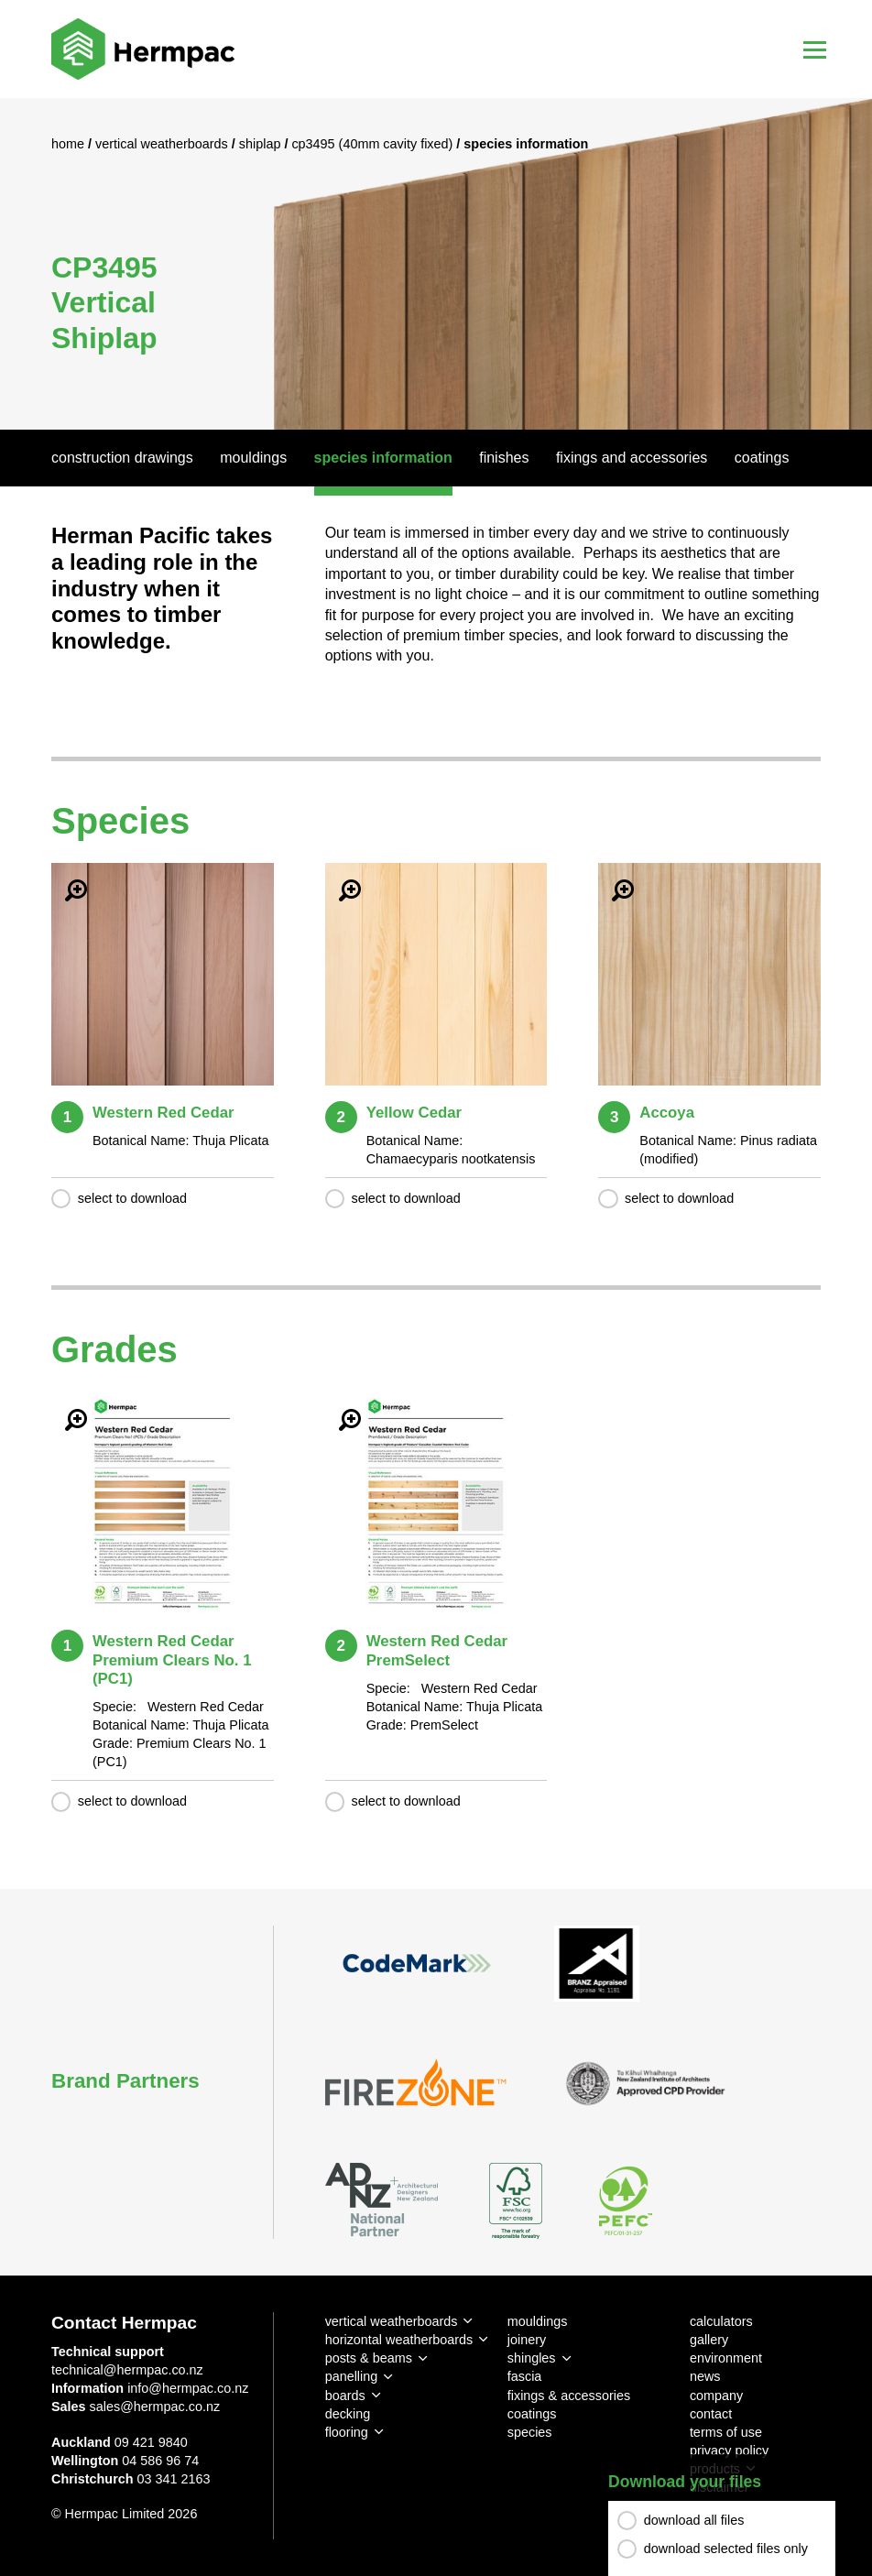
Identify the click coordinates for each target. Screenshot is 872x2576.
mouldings (537, 2321)
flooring (346, 2432)
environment (726, 2358)
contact (711, 2414)
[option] (436, 264)
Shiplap (262, 143)
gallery (709, 2339)
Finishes (504, 457)
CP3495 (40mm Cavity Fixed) (373, 143)
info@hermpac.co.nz (187, 2388)
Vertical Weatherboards (163, 143)
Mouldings (253, 457)
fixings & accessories (568, 2395)
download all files (694, 2520)
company (716, 2395)
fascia (524, 2376)
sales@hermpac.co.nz (155, 2406)
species (529, 2432)
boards (345, 2395)
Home (69, 143)
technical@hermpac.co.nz (127, 2370)
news (705, 2376)
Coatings (762, 457)
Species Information (383, 457)
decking (348, 2414)
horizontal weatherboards (399, 2339)
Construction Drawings (122, 457)
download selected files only (726, 2548)
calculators (721, 2321)
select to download (132, 1198)
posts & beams (368, 2358)
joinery (526, 2339)
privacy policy (729, 2450)
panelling (351, 2376)
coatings (532, 2414)
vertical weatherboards (391, 2321)
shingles (531, 2358)
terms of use (726, 2432)
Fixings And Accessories (631, 457)
